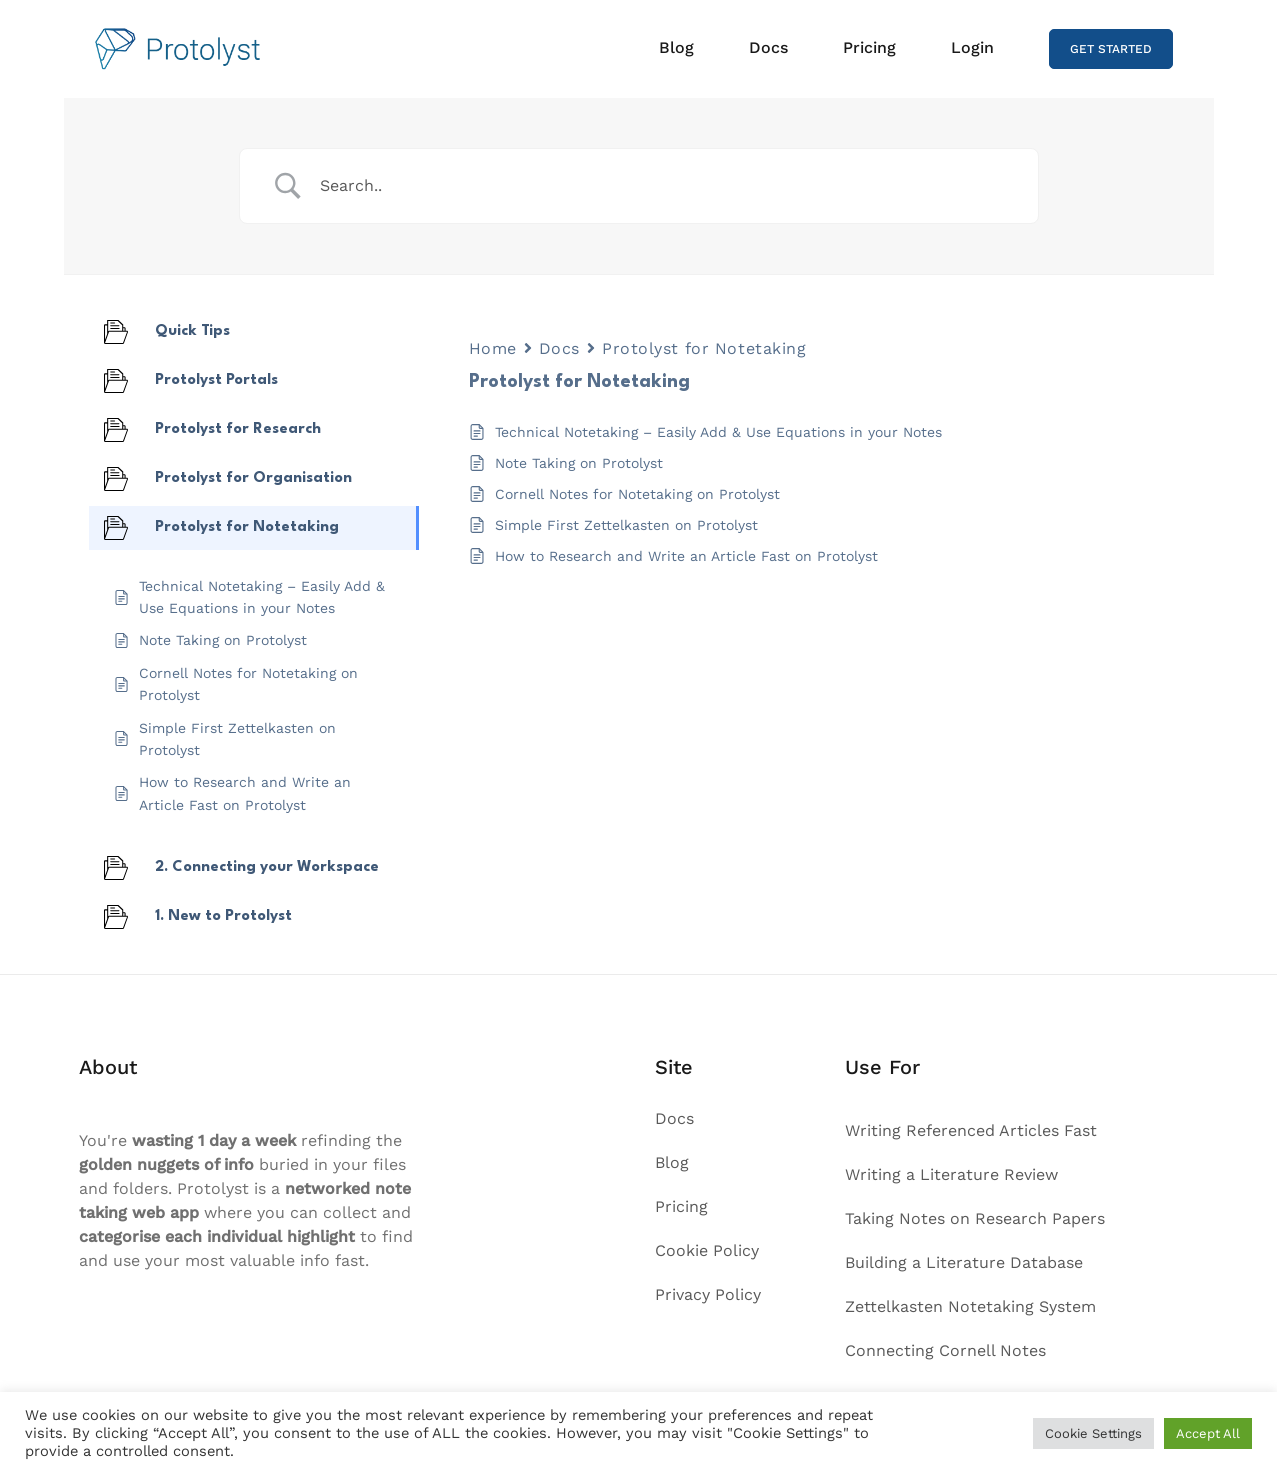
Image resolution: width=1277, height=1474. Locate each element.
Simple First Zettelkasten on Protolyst (626, 525)
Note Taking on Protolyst (579, 463)
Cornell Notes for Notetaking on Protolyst (637, 494)
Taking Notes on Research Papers (975, 1218)
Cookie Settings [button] (1093, 1433)
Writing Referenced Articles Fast (971, 1130)
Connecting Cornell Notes (945, 1350)
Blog (676, 47)
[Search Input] (664, 186)
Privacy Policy (708, 1294)
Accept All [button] (1208, 1433)
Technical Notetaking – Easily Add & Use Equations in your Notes (718, 432)
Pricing (869, 47)
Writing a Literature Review (951, 1174)
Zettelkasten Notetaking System (970, 1306)
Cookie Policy (707, 1250)
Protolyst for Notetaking (704, 348)
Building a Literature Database (964, 1262)
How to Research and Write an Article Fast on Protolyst (686, 556)
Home (493, 348)
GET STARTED (1111, 49)
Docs (768, 47)
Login (972, 47)
